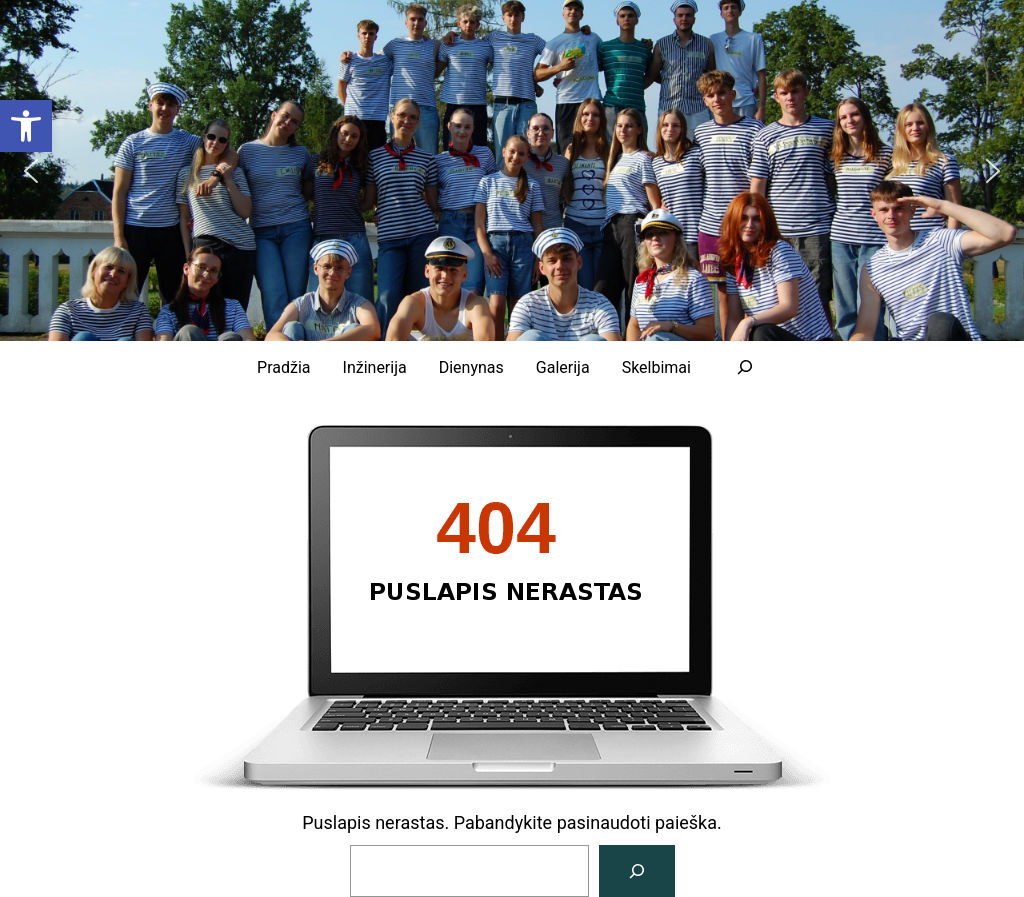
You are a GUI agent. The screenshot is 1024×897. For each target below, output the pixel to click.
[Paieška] (637, 871)
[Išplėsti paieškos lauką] (745, 367)
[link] (26, 126)
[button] (31, 171)
